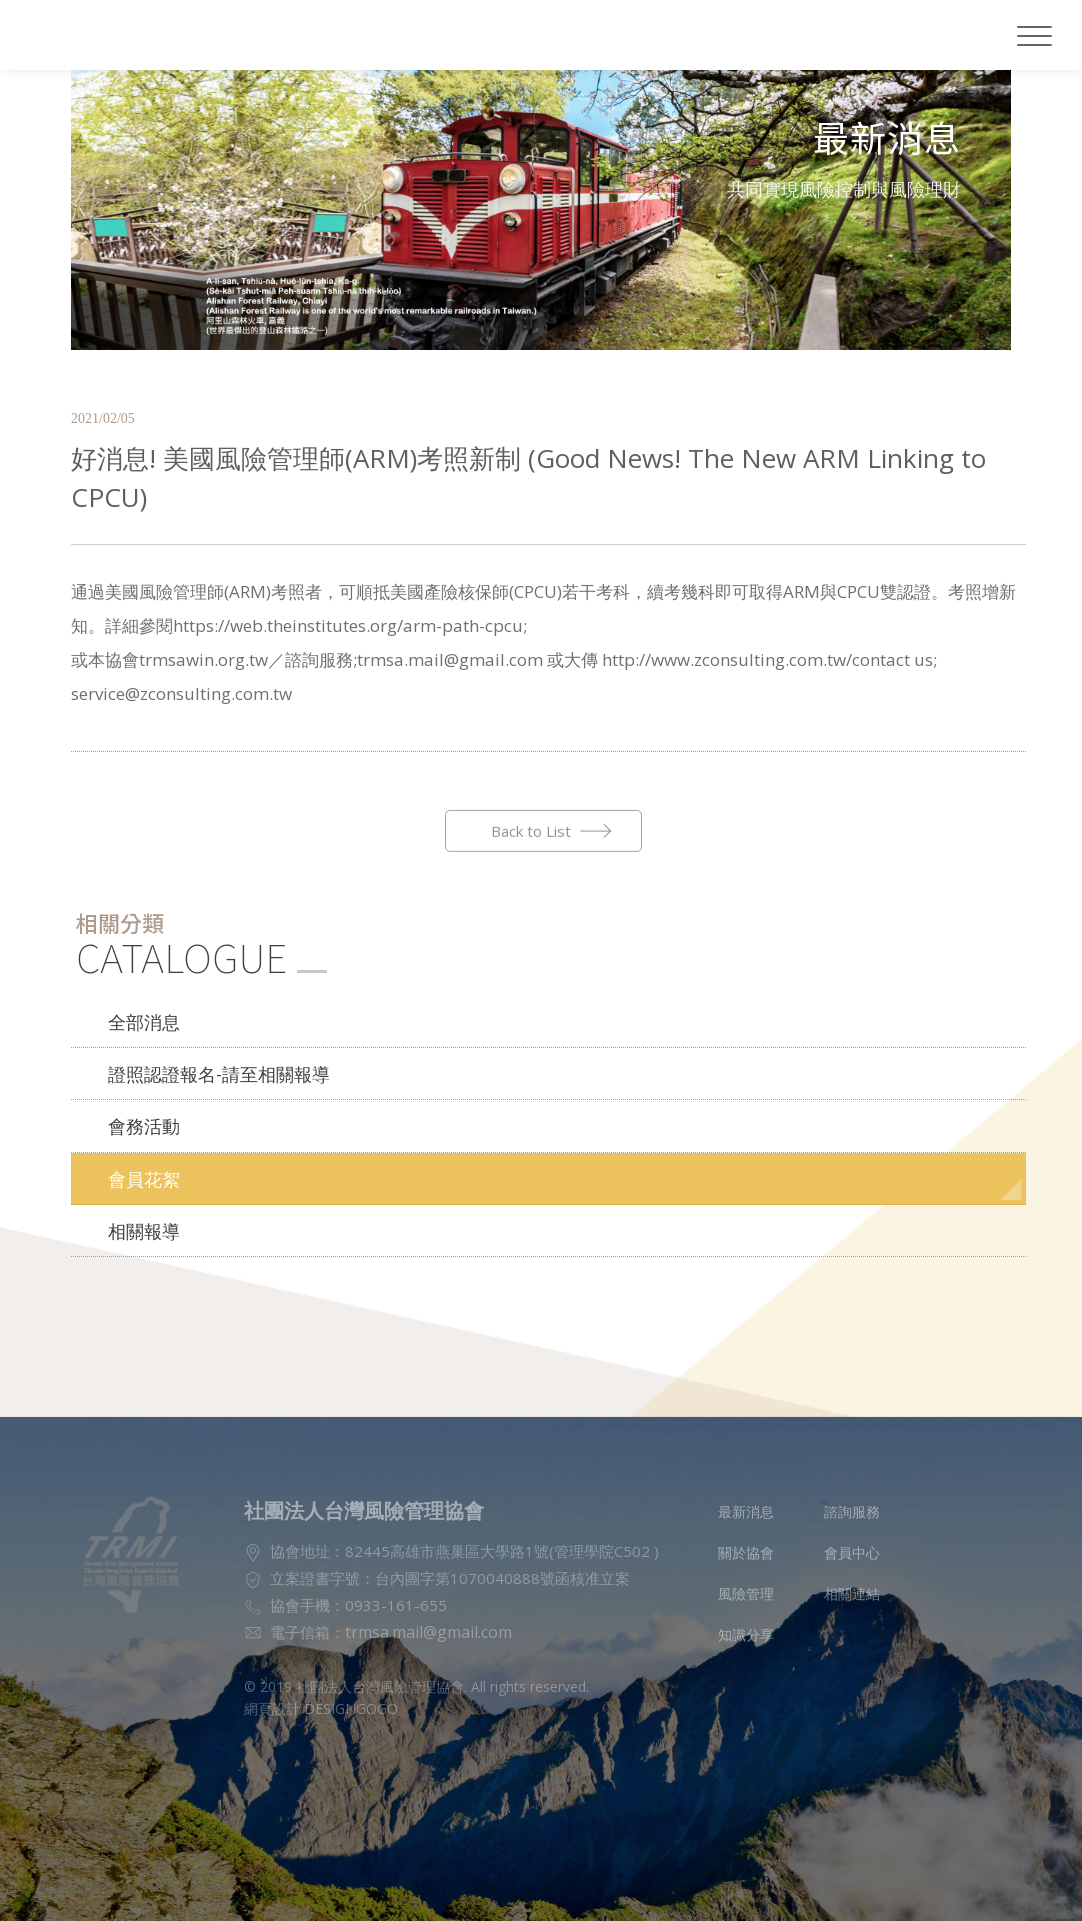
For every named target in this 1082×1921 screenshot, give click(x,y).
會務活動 (140, 1100)
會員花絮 (140, 1149)
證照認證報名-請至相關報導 (207, 1050)
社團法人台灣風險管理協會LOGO (127, 35)
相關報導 (140, 1198)
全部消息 (140, 1001)
